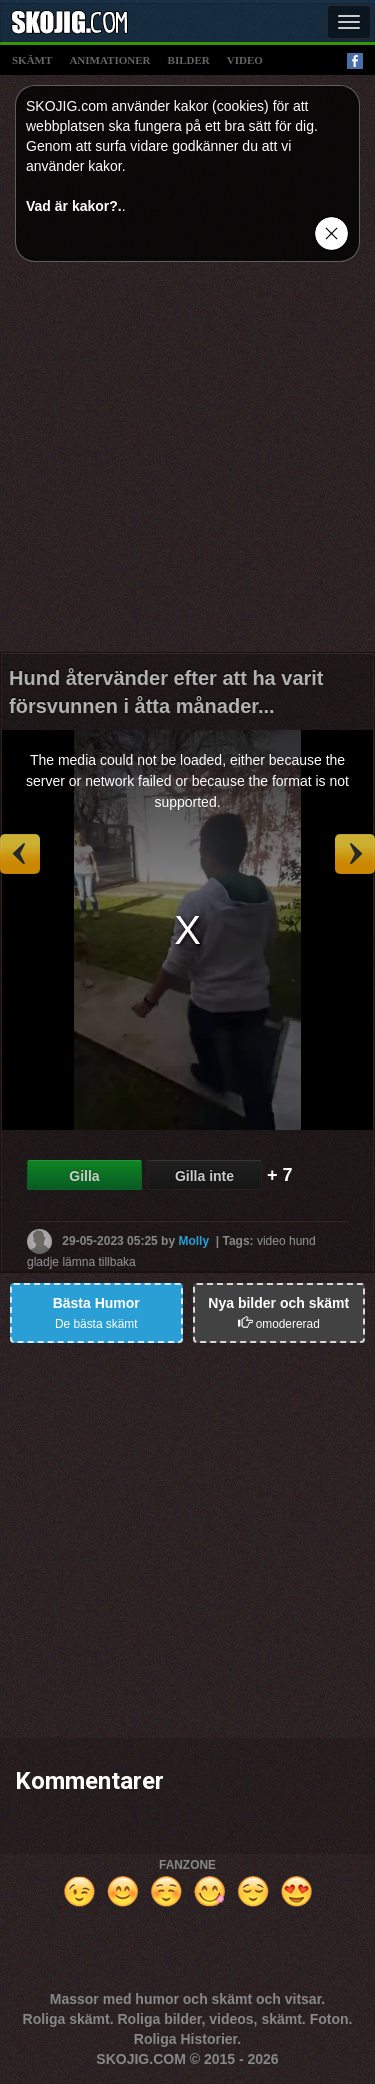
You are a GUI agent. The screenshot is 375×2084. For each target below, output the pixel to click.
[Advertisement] (187, 464)
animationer (109, 60)
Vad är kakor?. (74, 206)
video (245, 60)
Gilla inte (204, 1176)
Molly (193, 1241)
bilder (189, 60)
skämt (32, 60)
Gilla (84, 1176)
